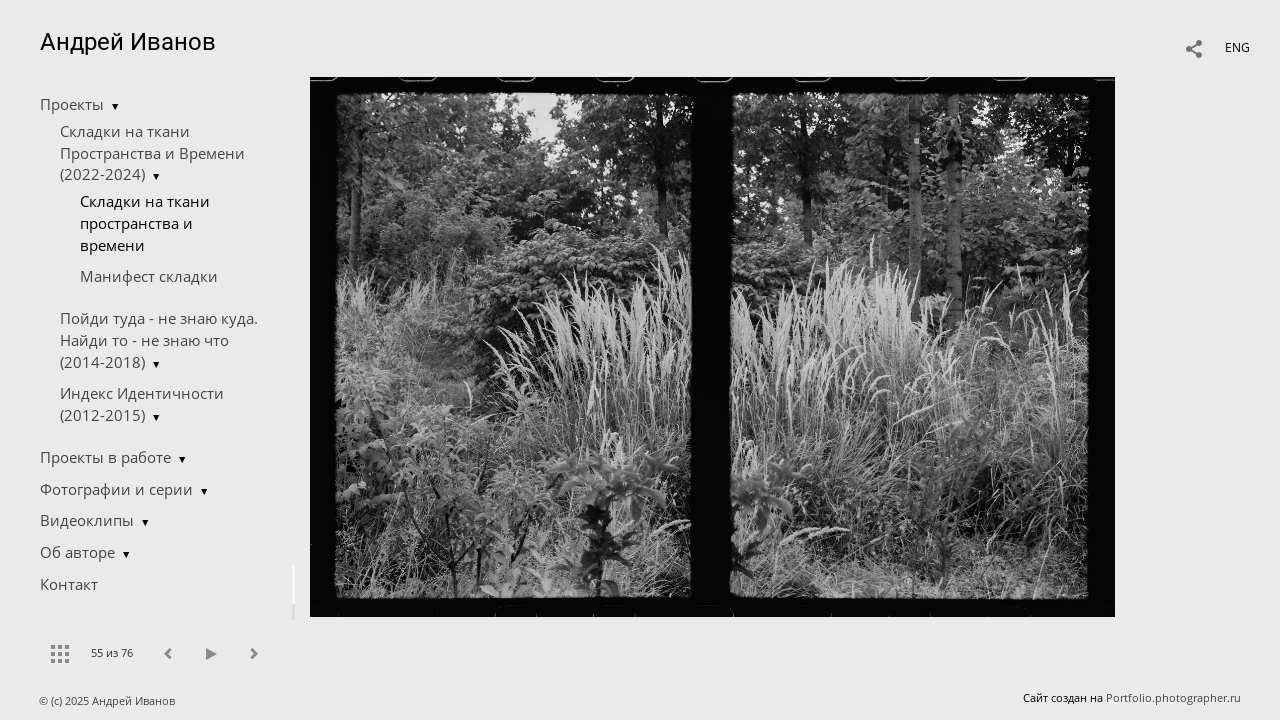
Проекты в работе (105, 457)
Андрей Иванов (128, 42)
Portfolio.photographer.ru (1173, 697)
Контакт (69, 584)
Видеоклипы (87, 520)
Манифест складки (149, 276)
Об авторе (77, 552)
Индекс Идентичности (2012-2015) (142, 404)
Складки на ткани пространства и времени (145, 223)
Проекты (72, 104)
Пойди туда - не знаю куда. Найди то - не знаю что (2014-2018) (159, 340)
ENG (1237, 47)
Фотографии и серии (116, 489)
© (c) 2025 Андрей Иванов (108, 700)
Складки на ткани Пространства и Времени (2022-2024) (152, 153)
